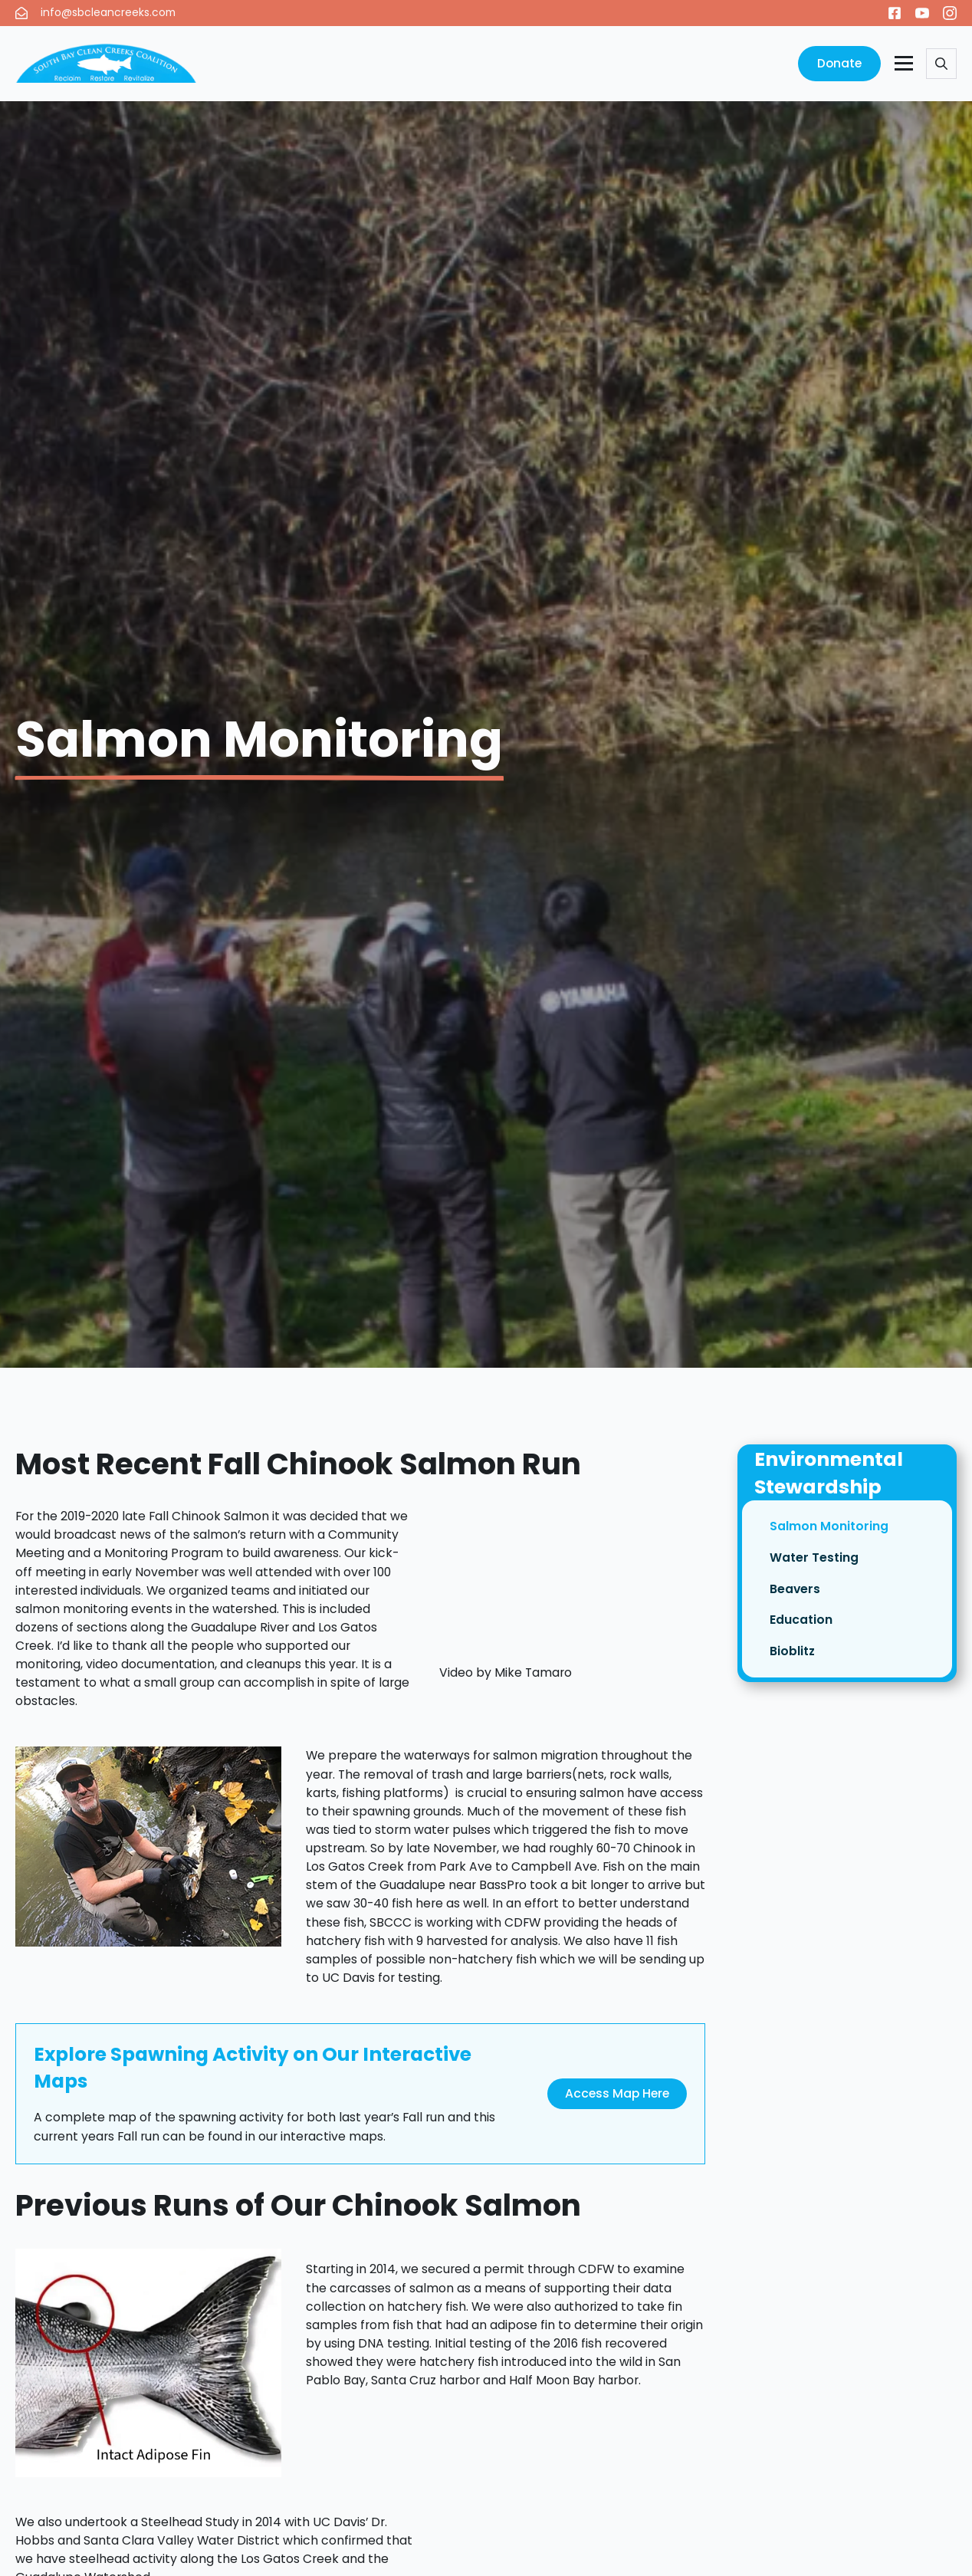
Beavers (795, 1590)
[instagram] (950, 13)
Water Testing (814, 1559)
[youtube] (922, 13)
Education (801, 1621)
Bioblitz (792, 1652)
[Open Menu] (904, 63)
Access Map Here (617, 2093)
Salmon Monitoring (829, 1527)
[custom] (894, 13)
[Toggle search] (941, 63)
